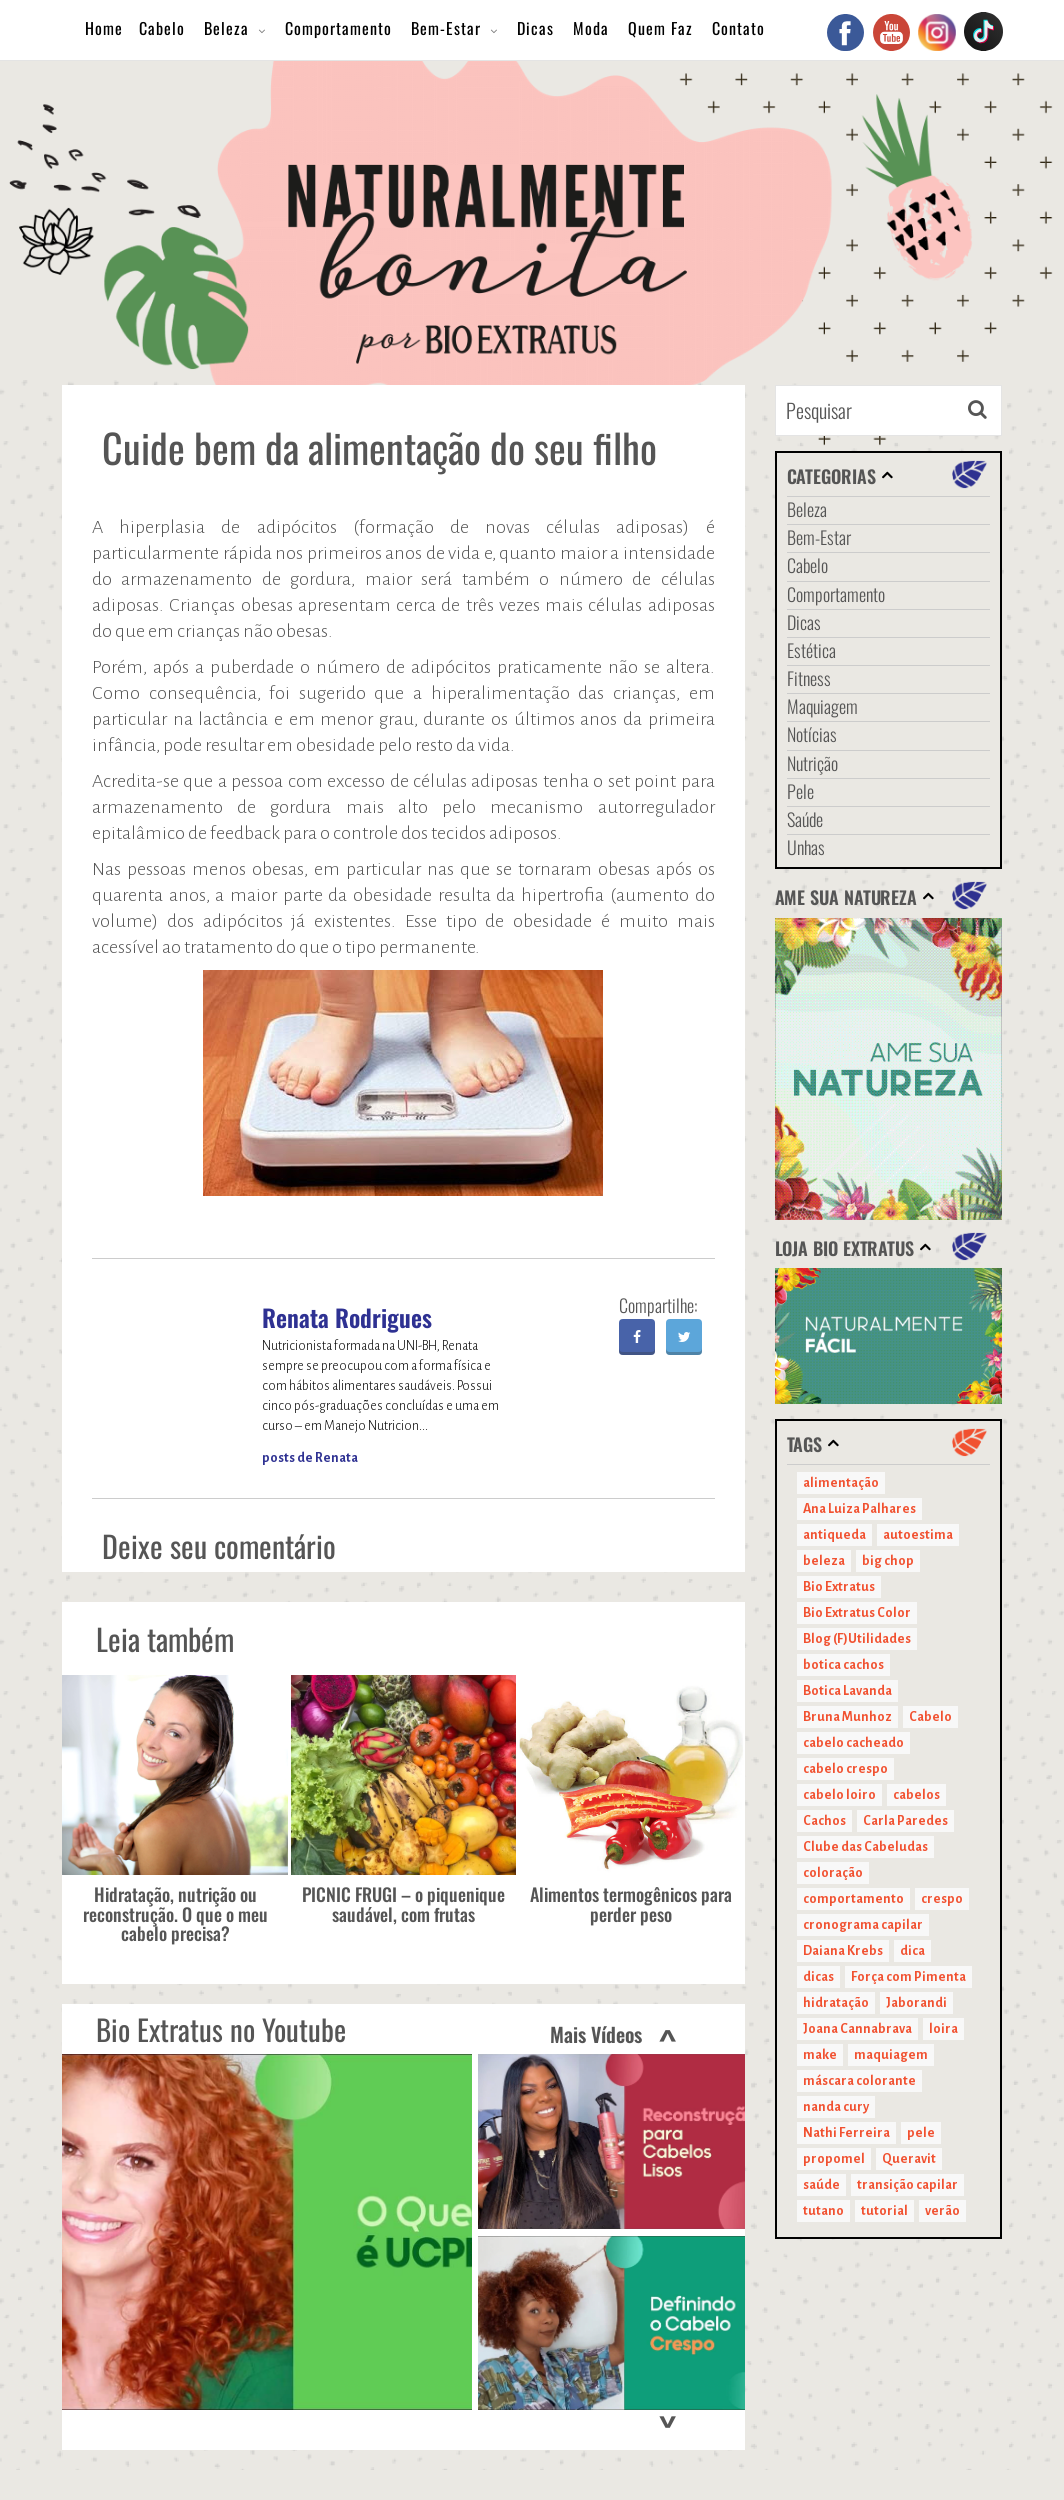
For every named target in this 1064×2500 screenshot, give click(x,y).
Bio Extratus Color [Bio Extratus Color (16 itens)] (857, 1613)
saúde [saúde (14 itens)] (821, 2185)
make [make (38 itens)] (820, 2055)
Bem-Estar (446, 28)
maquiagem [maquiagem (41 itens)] (891, 2055)
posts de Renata (310, 1458)
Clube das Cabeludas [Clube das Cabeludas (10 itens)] (865, 1847)
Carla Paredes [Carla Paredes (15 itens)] (905, 1821)
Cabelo (162, 28)
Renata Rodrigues (347, 1317)
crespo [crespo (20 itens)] (942, 1899)
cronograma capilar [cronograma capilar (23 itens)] (863, 1925)
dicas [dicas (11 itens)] (818, 1977)
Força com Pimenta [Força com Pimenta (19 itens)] (908, 1977)
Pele (800, 791)
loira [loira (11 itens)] (943, 2029)
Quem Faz (660, 28)
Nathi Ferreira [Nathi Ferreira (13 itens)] (846, 2133)
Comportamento (338, 28)
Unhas (806, 847)
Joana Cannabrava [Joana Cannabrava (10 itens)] (857, 2029)
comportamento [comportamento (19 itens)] (853, 1899)
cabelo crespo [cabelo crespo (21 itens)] (845, 1769)
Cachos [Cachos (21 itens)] (824, 1821)
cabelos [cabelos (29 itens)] (916, 1795)
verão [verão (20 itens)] (942, 2211)
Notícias (812, 734)
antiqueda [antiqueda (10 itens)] (834, 1535)
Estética (811, 650)
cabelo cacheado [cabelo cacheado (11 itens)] (853, 1743)
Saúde (805, 819)
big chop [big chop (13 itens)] (888, 1561)
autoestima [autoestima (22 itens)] (918, 1535)
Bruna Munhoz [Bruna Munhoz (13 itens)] (847, 1717)
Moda (591, 28)
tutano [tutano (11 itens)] (823, 2211)
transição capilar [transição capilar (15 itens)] (907, 2185)
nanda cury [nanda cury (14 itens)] (836, 2107)
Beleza (226, 28)
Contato (738, 28)
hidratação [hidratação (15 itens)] (836, 2003)
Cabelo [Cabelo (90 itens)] (930, 1717)
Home (104, 28)
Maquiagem (822, 706)
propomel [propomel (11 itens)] (834, 2159)
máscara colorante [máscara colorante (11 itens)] (859, 2081)
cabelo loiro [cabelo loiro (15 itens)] (839, 1795)
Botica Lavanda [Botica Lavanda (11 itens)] (847, 1691)
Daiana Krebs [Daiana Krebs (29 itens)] (843, 1951)
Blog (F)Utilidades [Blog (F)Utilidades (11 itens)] (857, 1639)
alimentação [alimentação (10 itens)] (841, 1483)
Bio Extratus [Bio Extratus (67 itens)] (839, 1587)
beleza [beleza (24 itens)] (824, 1561)
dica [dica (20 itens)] (912, 1951)
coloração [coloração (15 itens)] (833, 1873)
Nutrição (812, 763)
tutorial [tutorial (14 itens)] (884, 2211)
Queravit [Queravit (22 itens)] (909, 2159)
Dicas (535, 28)
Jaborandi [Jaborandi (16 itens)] (916, 2003)
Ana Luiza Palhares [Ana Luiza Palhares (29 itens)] (859, 1509)
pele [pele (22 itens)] (921, 2133)
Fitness (809, 678)
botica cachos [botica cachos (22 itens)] (843, 1665)
